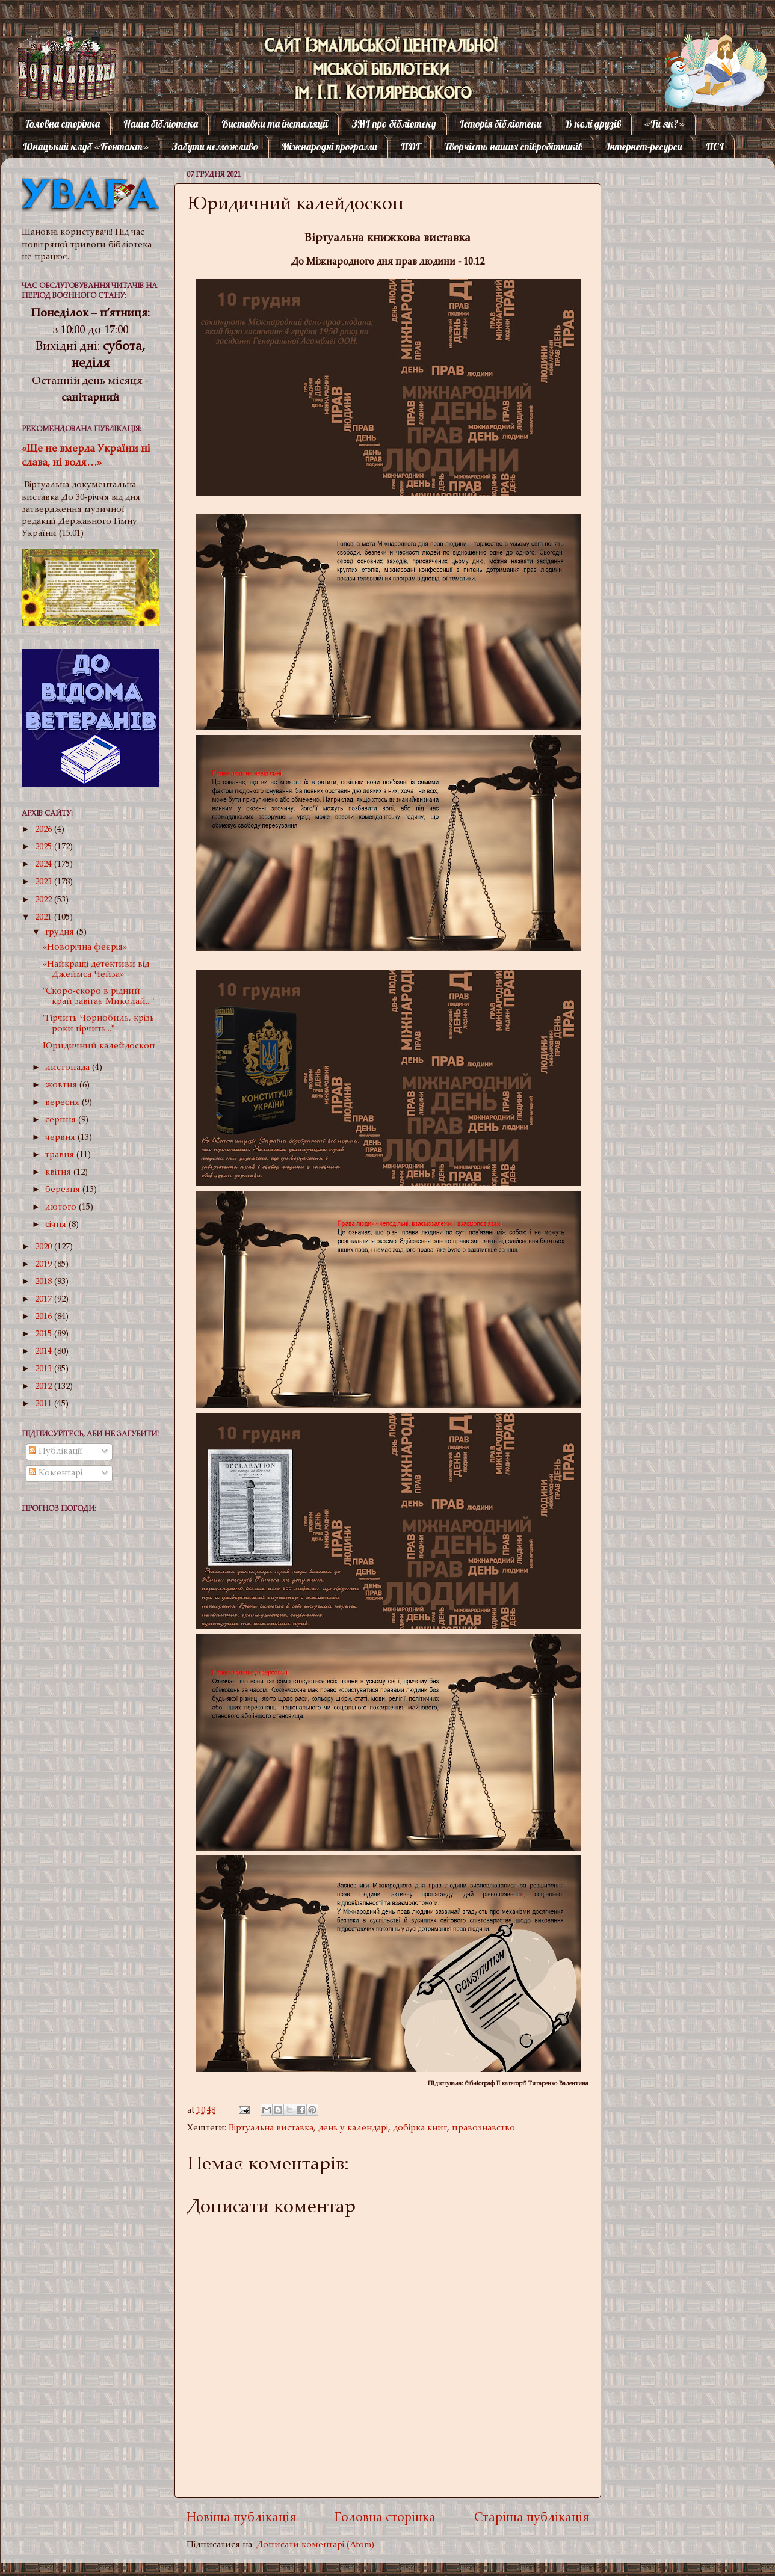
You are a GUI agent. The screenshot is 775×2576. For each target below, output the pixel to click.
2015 (44, 1334)
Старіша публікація (531, 2518)
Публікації (55, 1451)
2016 (44, 1316)
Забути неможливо (215, 146)
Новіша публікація (241, 2518)
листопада (68, 1067)
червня (61, 1137)
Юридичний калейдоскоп (99, 1046)
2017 (44, 1299)
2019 (44, 1264)
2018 (44, 1281)
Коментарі (55, 1473)
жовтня (62, 1085)
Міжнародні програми (329, 146)
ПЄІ (715, 146)
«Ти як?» (664, 123)
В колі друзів (593, 123)
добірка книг (420, 2128)
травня (60, 1155)
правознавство (483, 2128)
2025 (44, 847)
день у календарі (353, 2128)
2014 (44, 1351)
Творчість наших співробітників (513, 146)
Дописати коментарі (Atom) (315, 2545)
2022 (44, 900)
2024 (44, 864)
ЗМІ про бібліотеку (394, 123)
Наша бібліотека (160, 123)
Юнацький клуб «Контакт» (86, 146)
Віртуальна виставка (271, 2128)
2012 (44, 1386)
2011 (44, 1404)
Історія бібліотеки (501, 123)
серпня (61, 1120)
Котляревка (57, 56)
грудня (60, 932)
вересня (63, 1102)
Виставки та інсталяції (274, 123)
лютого (62, 1207)
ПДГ (410, 146)
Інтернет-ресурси (644, 146)
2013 (44, 1369)
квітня (59, 1172)
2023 (44, 882)
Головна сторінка (62, 123)
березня (63, 1189)
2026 (44, 829)
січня (57, 1224)
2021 (44, 917)
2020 (44, 1247)
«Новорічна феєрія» (85, 947)
